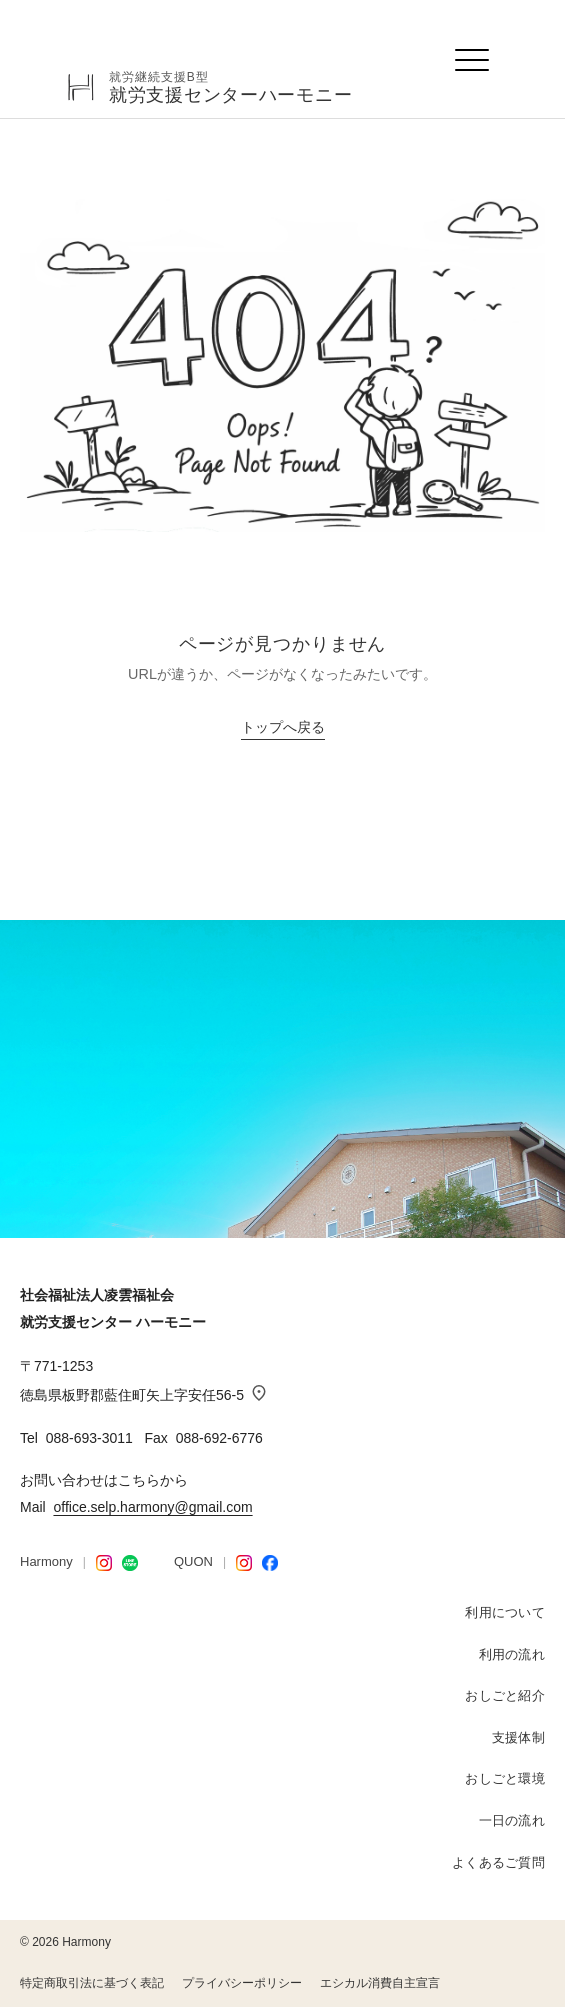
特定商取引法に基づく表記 (92, 1983)
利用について (505, 1612)
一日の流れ (512, 1820)
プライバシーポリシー (242, 1983)
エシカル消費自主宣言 (380, 1983)
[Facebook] (270, 1563)
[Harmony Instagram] (104, 1563)
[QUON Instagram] (244, 1563)
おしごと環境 (505, 1778)
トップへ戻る (283, 727)
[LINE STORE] (130, 1563)
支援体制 (518, 1737)
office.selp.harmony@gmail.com (152, 1507)
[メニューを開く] (473, 60)
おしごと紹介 (505, 1695)
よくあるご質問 (498, 1862)
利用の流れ (512, 1654)
